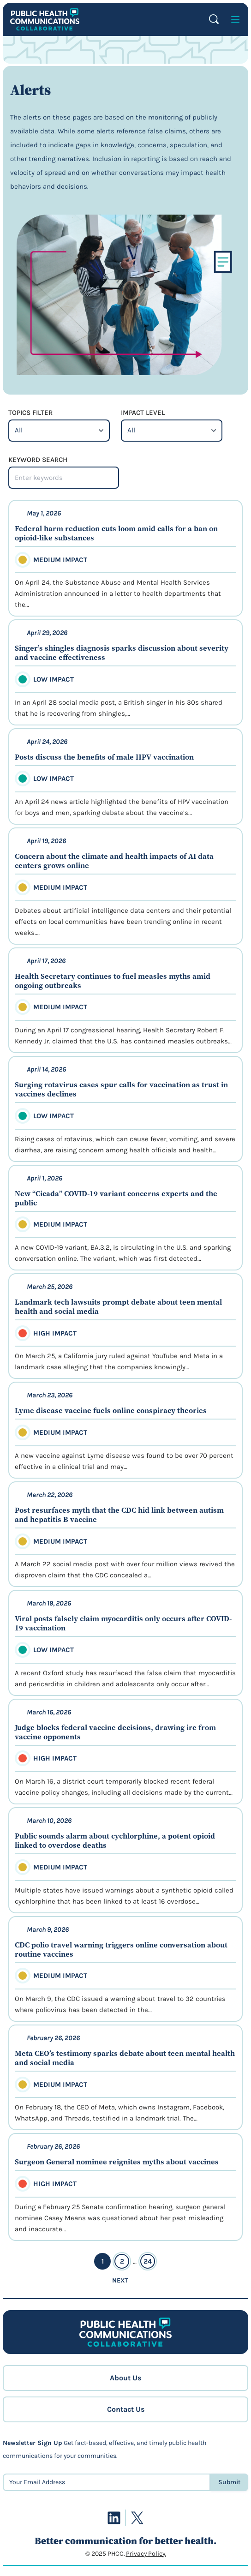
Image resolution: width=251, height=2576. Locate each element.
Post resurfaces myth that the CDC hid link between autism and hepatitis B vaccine (119, 1514)
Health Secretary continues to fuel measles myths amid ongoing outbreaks (112, 980)
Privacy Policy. (146, 2554)
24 (147, 2261)
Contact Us (125, 2409)
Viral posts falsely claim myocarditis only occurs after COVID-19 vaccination (123, 1623)
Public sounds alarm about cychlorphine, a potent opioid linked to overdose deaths (115, 1840)
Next (120, 2280)
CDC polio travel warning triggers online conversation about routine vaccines (121, 1949)
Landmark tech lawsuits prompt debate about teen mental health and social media (118, 1306)
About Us (125, 2377)
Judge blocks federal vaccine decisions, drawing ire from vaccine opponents (115, 1732)
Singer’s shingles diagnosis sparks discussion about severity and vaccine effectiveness (121, 652)
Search (213, 19)
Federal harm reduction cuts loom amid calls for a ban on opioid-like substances (116, 533)
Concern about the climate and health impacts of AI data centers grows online (114, 860)
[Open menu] (235, 19)
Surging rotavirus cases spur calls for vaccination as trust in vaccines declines (121, 1089)
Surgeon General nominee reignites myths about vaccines (117, 2161)
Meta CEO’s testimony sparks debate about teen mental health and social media (125, 2058)
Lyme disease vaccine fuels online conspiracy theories (111, 1410)
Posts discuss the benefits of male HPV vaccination (104, 756)
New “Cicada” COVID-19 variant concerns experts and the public (116, 1198)
